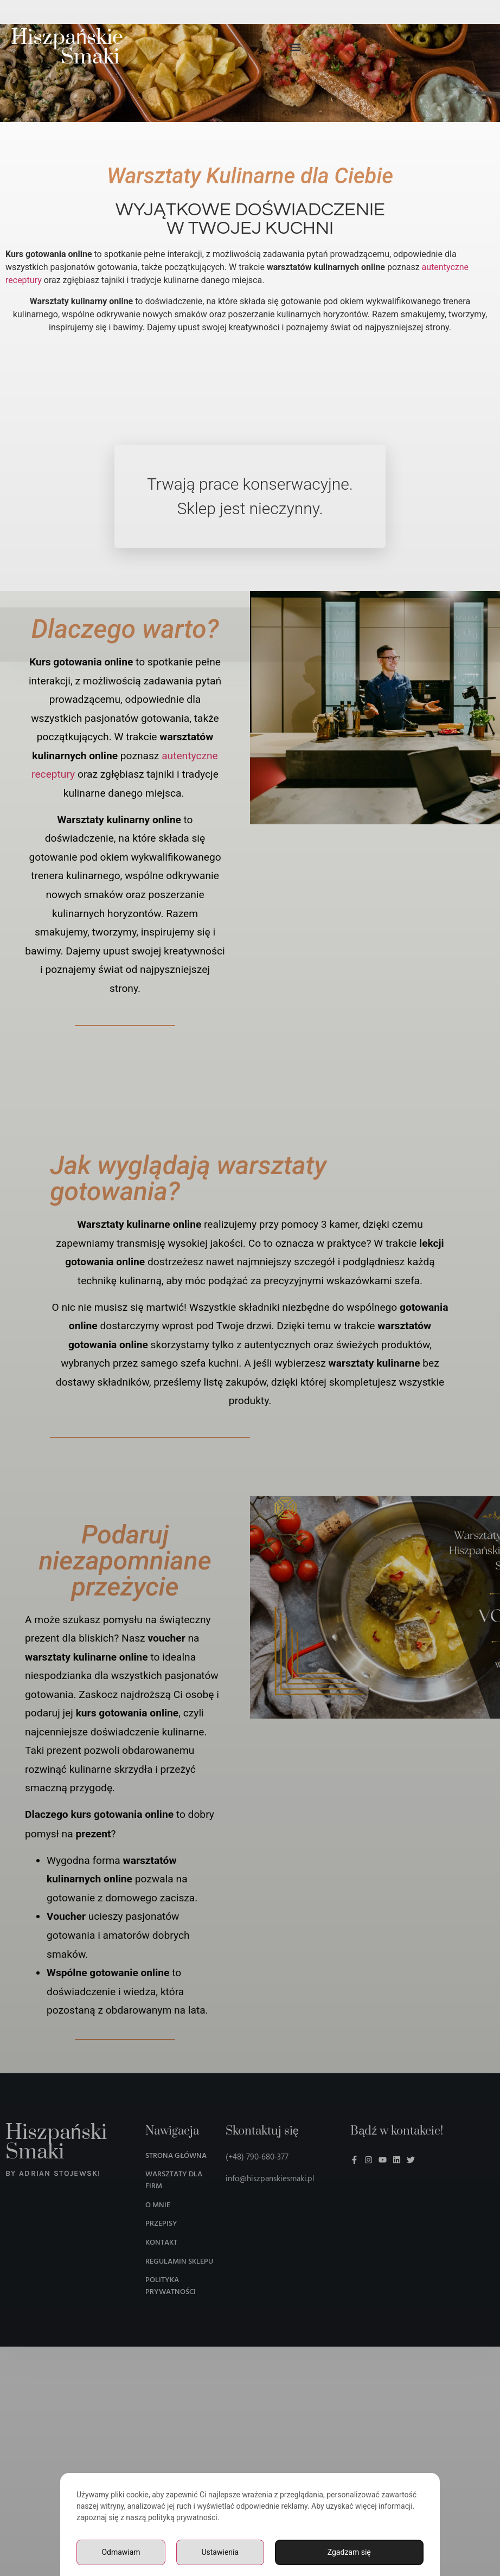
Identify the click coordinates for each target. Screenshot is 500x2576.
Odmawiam (120, 2552)
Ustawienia (220, 2552)
